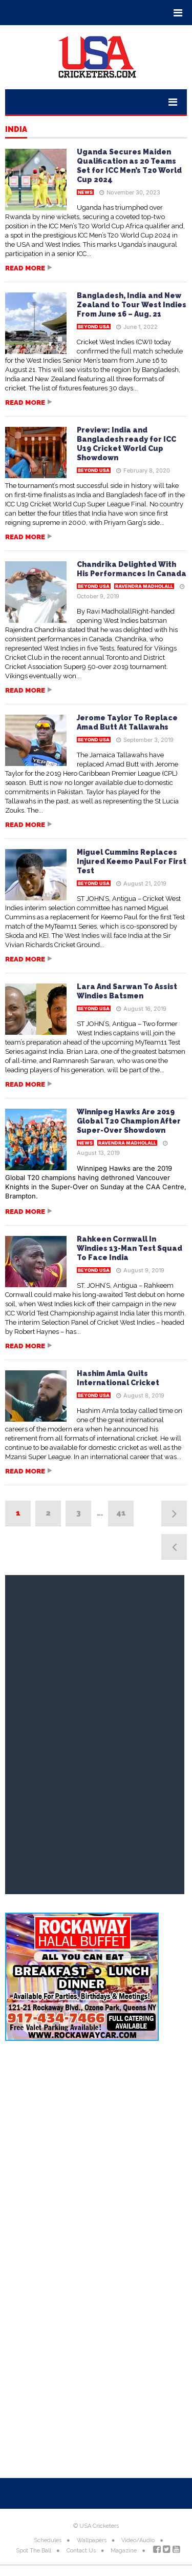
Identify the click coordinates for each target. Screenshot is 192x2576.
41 (121, 1513)
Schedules (47, 2540)
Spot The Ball (33, 2550)
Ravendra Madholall (144, 586)
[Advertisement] (96, 2155)
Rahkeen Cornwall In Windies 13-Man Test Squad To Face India (129, 1248)
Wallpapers (91, 2540)
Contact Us (81, 2550)
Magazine (124, 2550)
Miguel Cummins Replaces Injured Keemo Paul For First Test (131, 861)
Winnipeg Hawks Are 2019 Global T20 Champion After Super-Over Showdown (129, 1121)
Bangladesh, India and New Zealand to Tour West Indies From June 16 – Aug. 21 (131, 304)
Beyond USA (94, 326)
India (16, 130)
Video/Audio (138, 2540)
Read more (25, 268)
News (85, 192)
